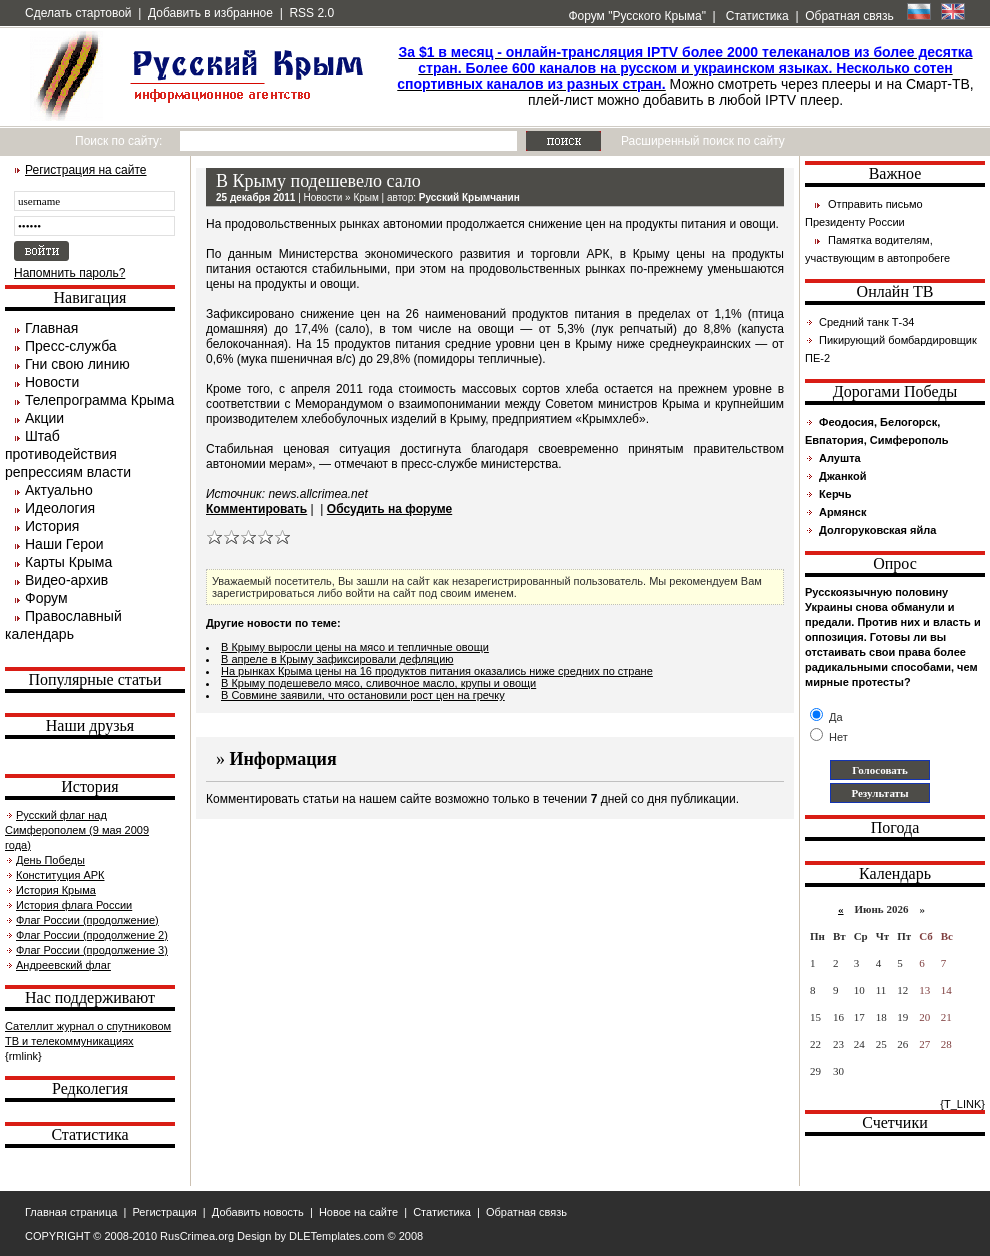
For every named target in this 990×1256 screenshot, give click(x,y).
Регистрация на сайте (86, 170)
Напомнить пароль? (69, 273)
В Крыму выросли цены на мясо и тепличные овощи (355, 647)
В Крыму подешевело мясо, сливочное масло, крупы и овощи (378, 683)
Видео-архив (66, 580)
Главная (51, 328)
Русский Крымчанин (469, 197)
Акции (44, 418)
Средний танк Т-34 (866, 322)
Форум (46, 598)
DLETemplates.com (336, 1236)
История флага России (74, 905)
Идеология (60, 508)
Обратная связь (849, 16)
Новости (52, 382)
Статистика (755, 16)
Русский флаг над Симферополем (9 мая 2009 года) (77, 830)
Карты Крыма (68, 562)
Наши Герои (64, 544)
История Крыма (56, 890)
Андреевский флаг (63, 965)
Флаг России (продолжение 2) (92, 935)
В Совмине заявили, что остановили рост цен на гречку (363, 695)
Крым (365, 197)
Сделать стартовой (78, 13)
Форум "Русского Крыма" (635, 16)
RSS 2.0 (311, 13)
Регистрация (164, 1212)
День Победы (50, 860)
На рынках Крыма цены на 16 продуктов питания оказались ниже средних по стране (437, 671)
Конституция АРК (60, 875)
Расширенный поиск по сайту (703, 141)
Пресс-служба (71, 346)
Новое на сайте (358, 1212)
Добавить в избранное (210, 13)
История (52, 526)
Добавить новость (258, 1212)
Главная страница (71, 1212)
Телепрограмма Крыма (99, 400)
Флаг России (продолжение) (87, 920)
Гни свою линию (77, 364)
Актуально (59, 490)
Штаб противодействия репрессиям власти (68, 454)
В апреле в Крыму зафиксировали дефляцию (337, 659)
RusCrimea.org (197, 1236)
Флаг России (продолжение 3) (92, 950)
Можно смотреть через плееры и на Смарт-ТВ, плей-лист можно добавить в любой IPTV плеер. (685, 76)
